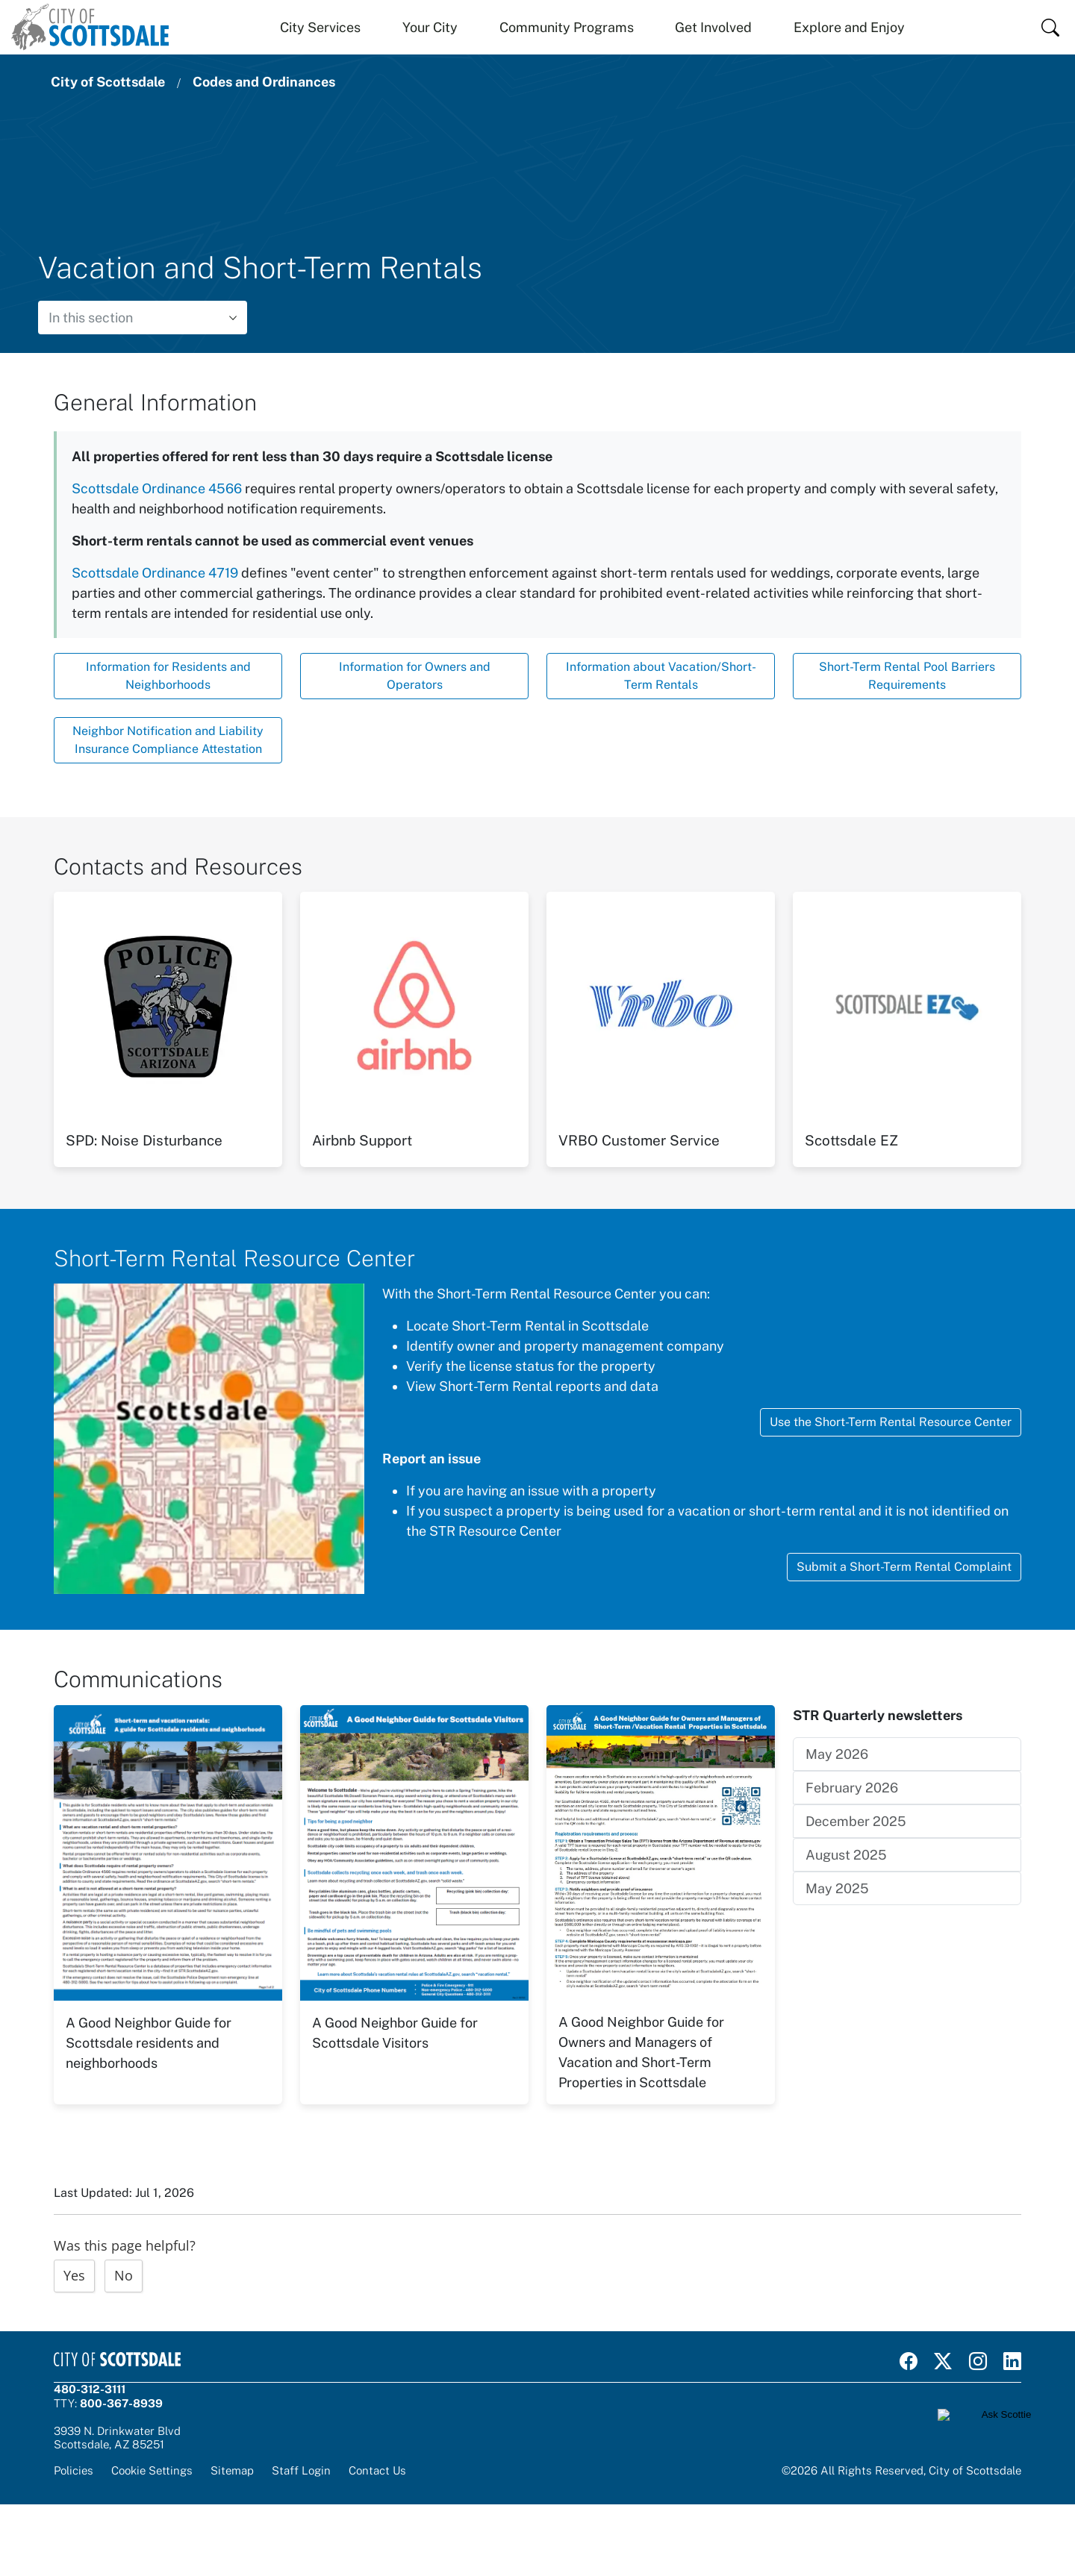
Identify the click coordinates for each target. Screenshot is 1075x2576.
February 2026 (852, 1787)
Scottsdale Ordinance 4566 (157, 488)
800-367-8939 (121, 2403)
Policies (73, 2470)
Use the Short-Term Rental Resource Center (891, 1422)
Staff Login (301, 2470)
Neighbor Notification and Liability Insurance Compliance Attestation (168, 740)
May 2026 (837, 1754)
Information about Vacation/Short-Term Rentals (661, 676)
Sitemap (232, 2470)
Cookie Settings (152, 2470)
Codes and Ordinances (264, 82)
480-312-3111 (89, 2389)
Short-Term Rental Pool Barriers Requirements (907, 676)
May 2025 (837, 1888)
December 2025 (856, 1821)
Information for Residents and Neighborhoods (168, 676)
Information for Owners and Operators (414, 676)
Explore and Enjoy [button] (849, 27)
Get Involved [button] (713, 27)
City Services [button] (320, 27)
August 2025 (846, 1855)
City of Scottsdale (108, 82)
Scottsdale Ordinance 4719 (155, 573)
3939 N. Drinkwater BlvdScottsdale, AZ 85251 (117, 2438)
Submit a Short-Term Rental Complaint (904, 1567)
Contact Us (377, 2470)
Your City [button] (430, 27)
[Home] (90, 27)
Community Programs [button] (566, 27)
